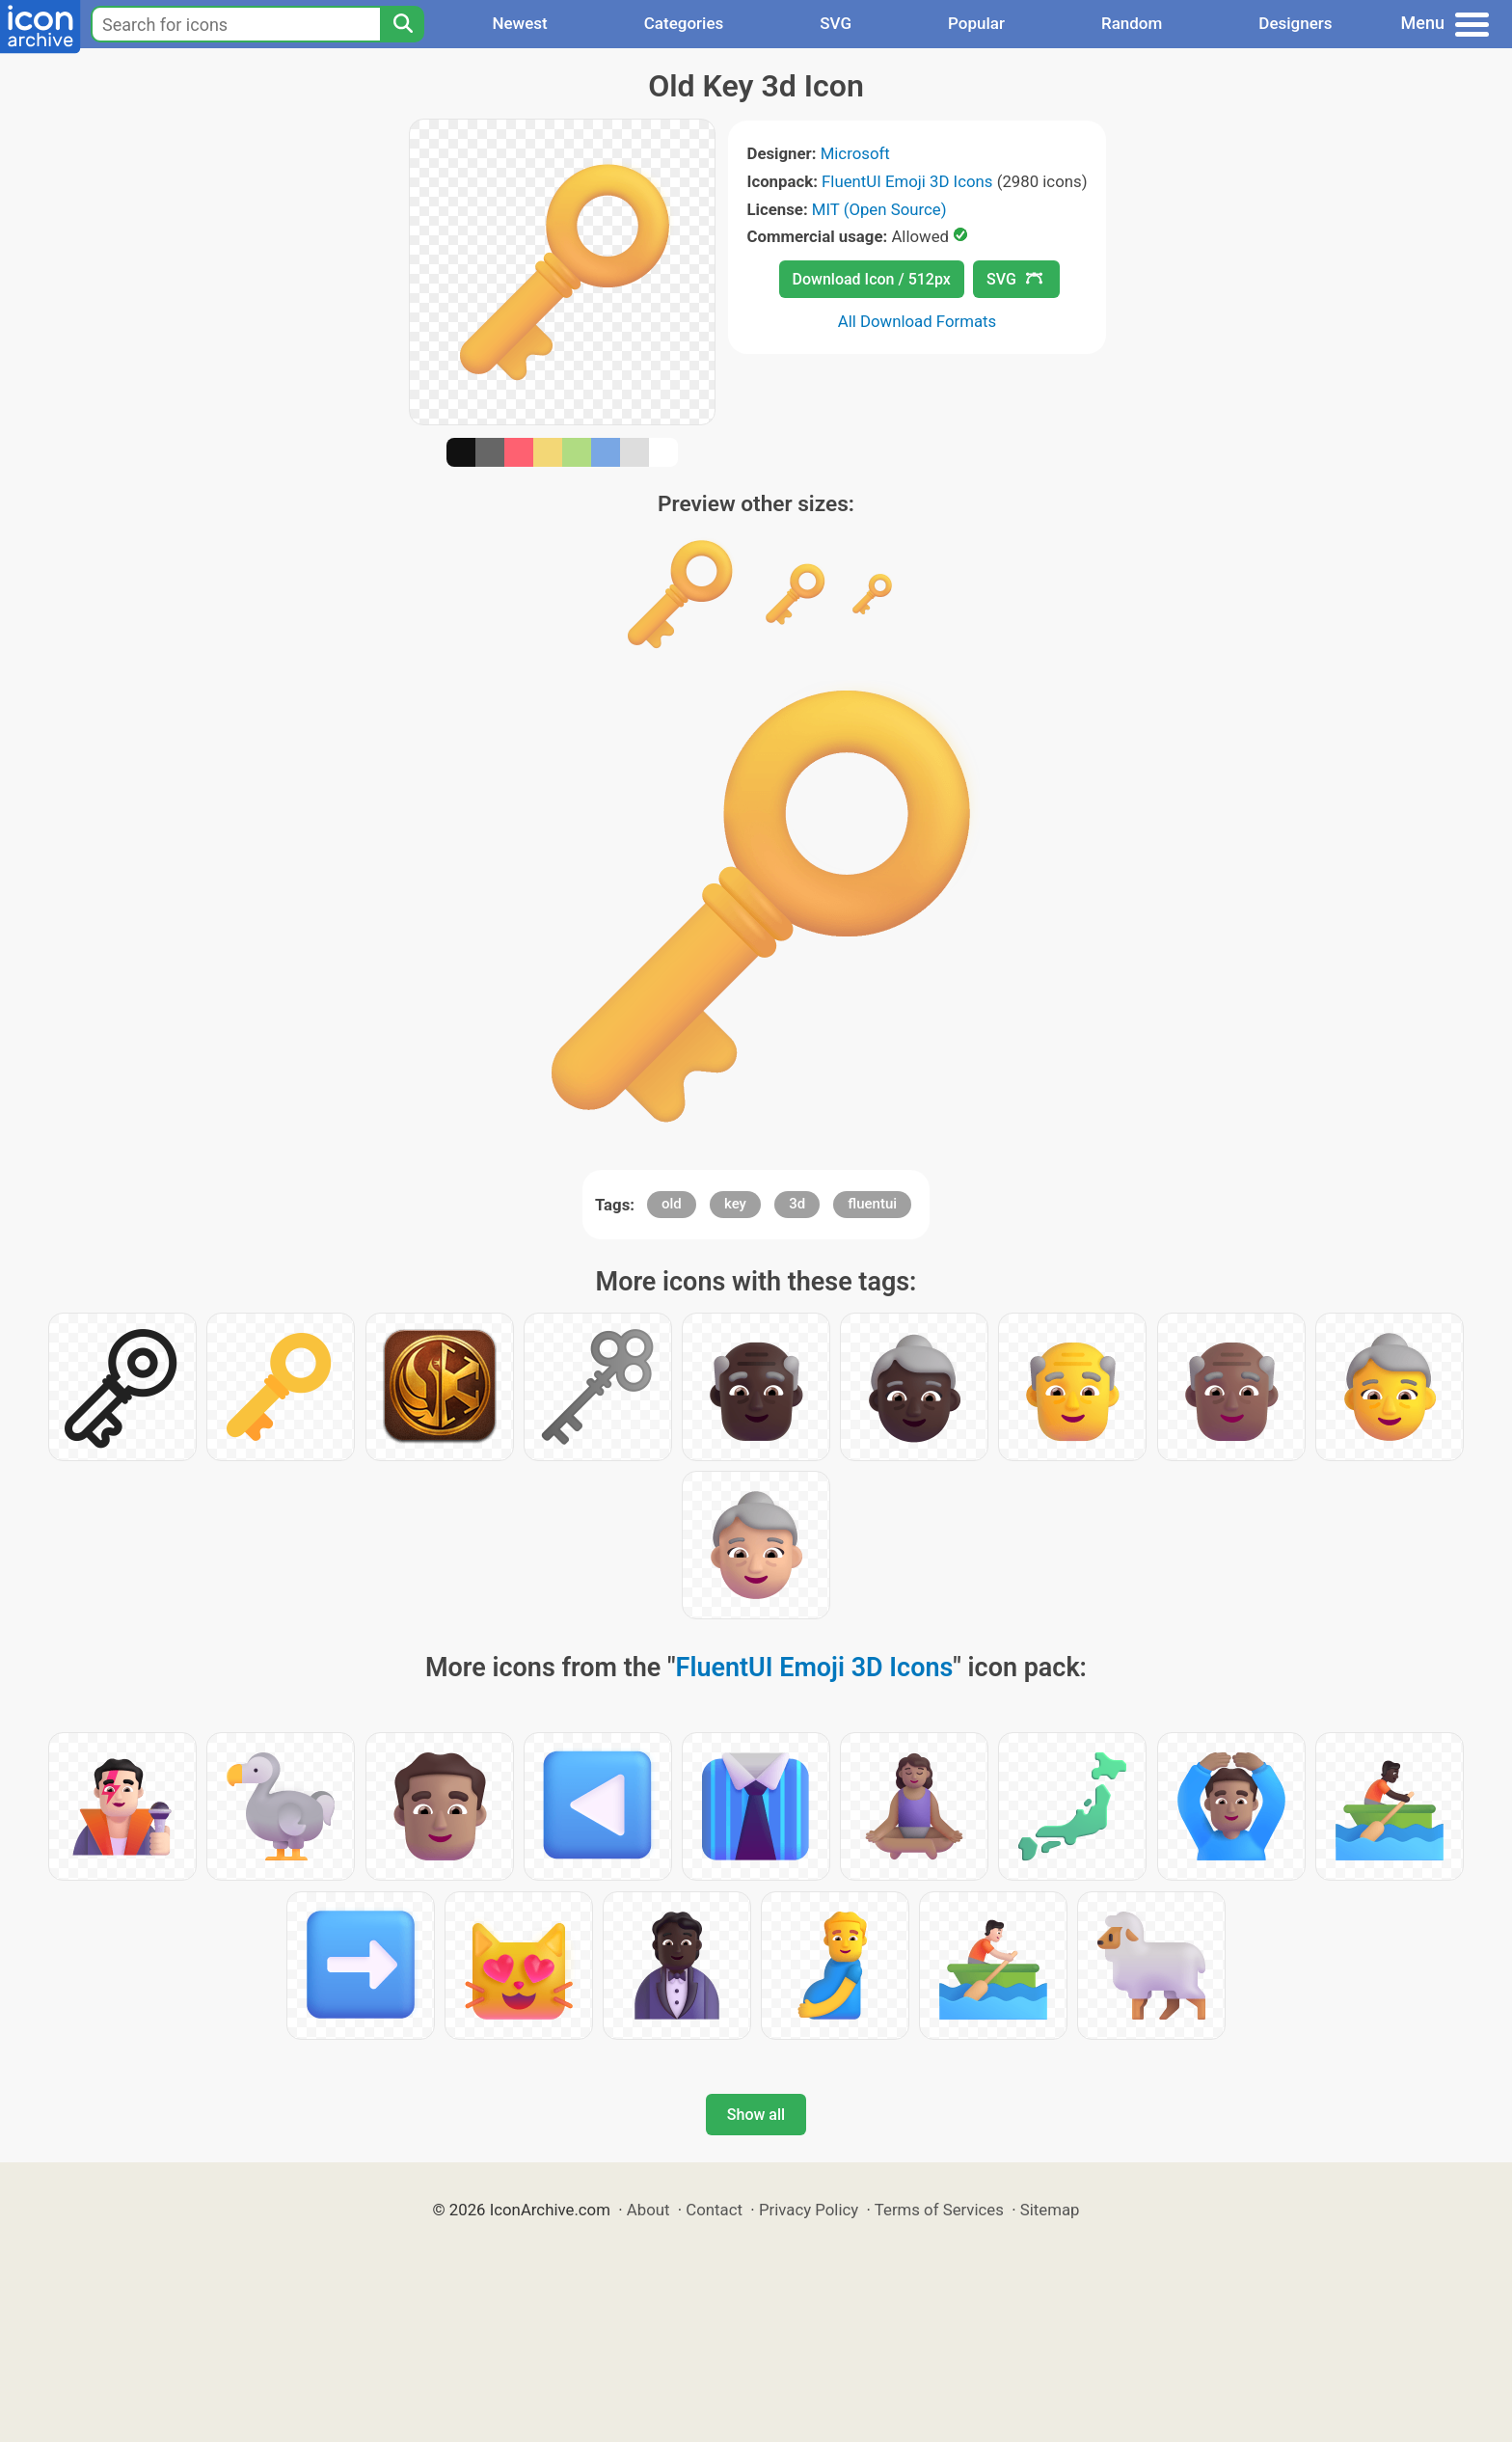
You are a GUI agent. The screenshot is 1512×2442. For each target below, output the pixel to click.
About (648, 2209)
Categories (684, 23)
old (672, 1203)
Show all (756, 2114)
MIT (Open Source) (879, 209)
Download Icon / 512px (872, 279)
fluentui (872, 1203)
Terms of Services (939, 2209)
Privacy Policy (808, 2209)
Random (1131, 23)
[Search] (402, 24)
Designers (1295, 23)
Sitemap (1050, 2209)
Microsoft (855, 153)
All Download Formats (917, 321)
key (735, 1203)
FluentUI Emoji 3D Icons (907, 181)
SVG (835, 23)
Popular (976, 23)
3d (797, 1203)
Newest (519, 23)
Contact (714, 2209)
